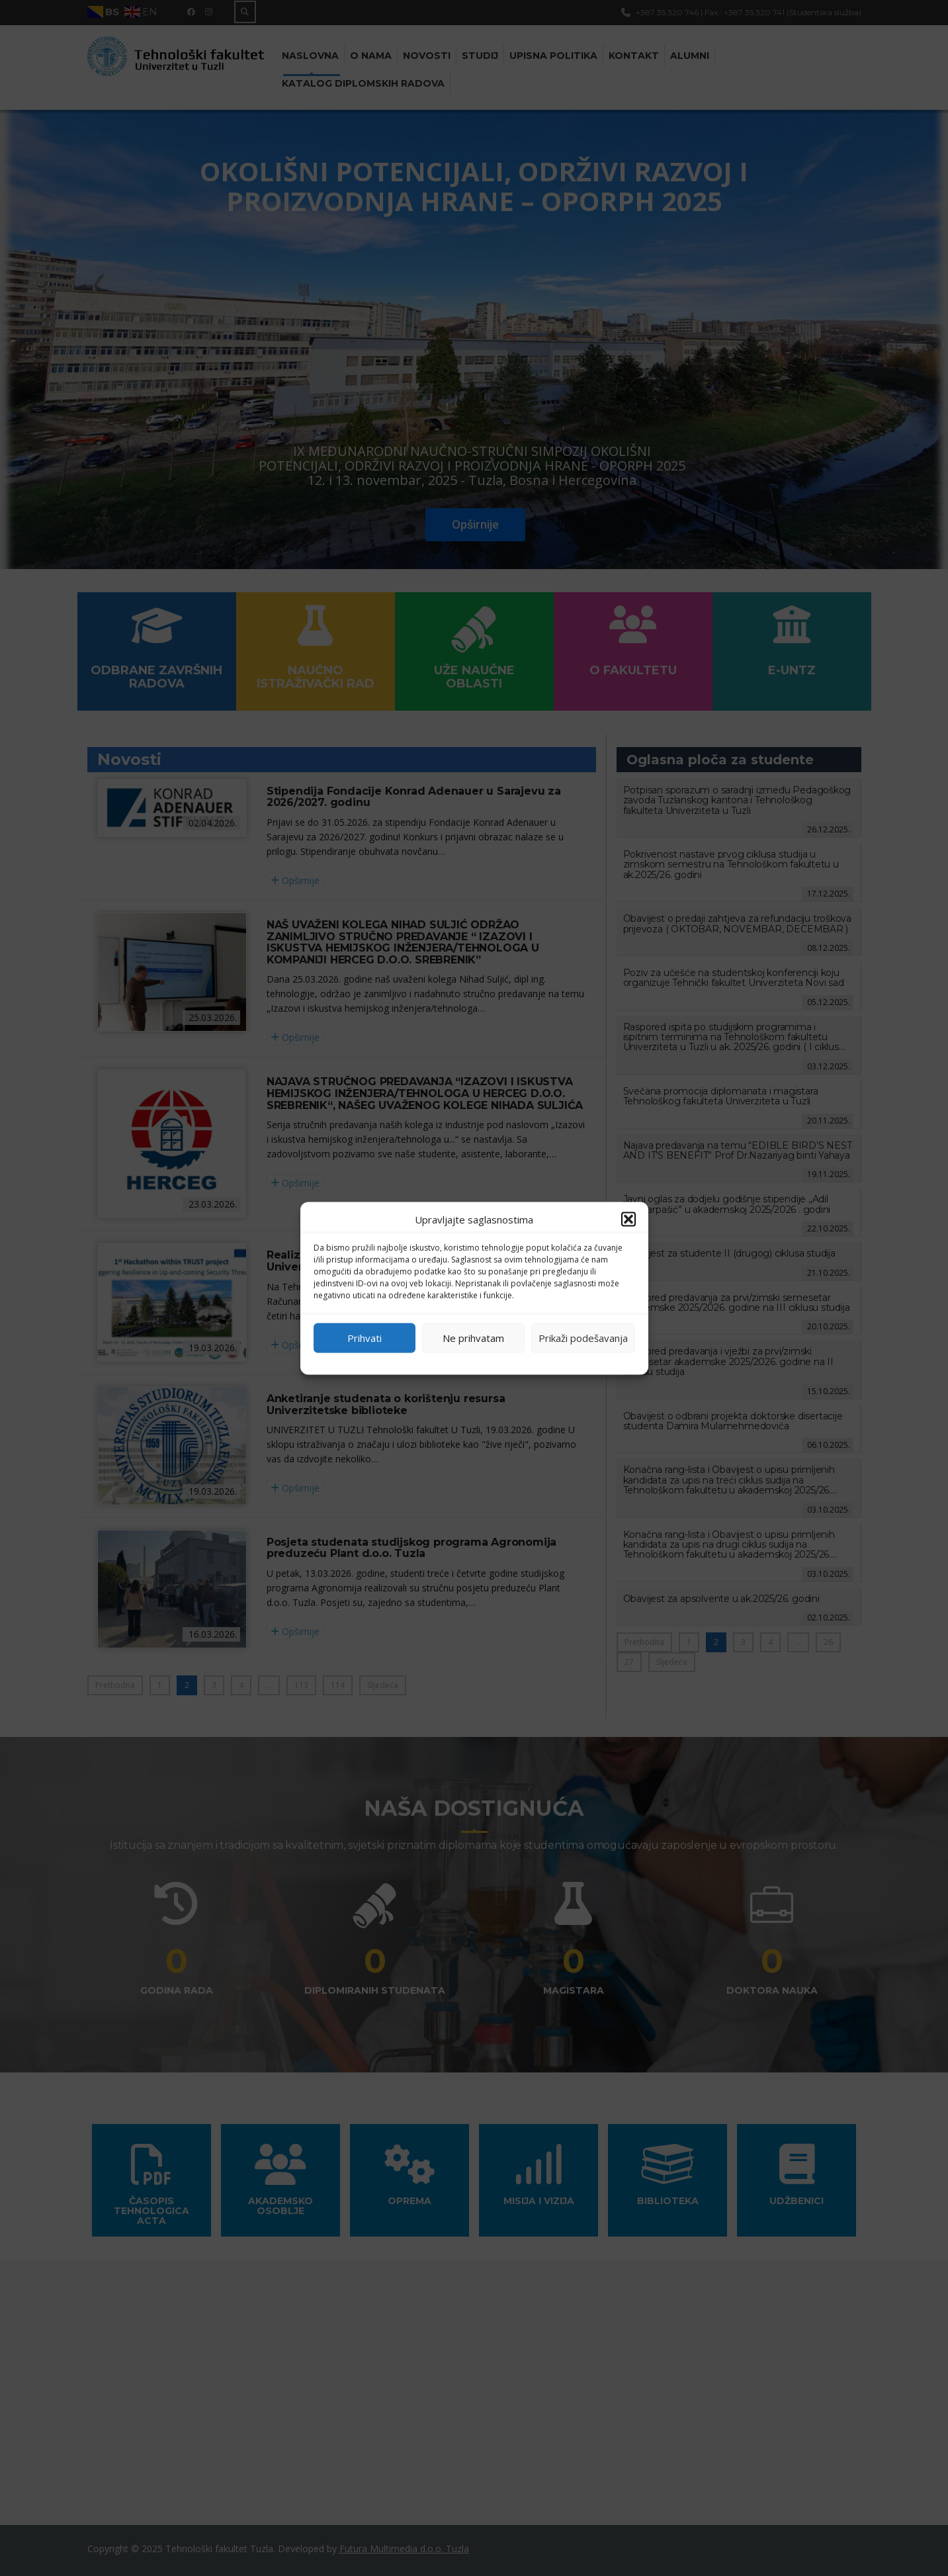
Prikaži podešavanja (583, 1338)
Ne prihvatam (473, 1338)
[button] (628, 1218)
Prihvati (364, 1338)
